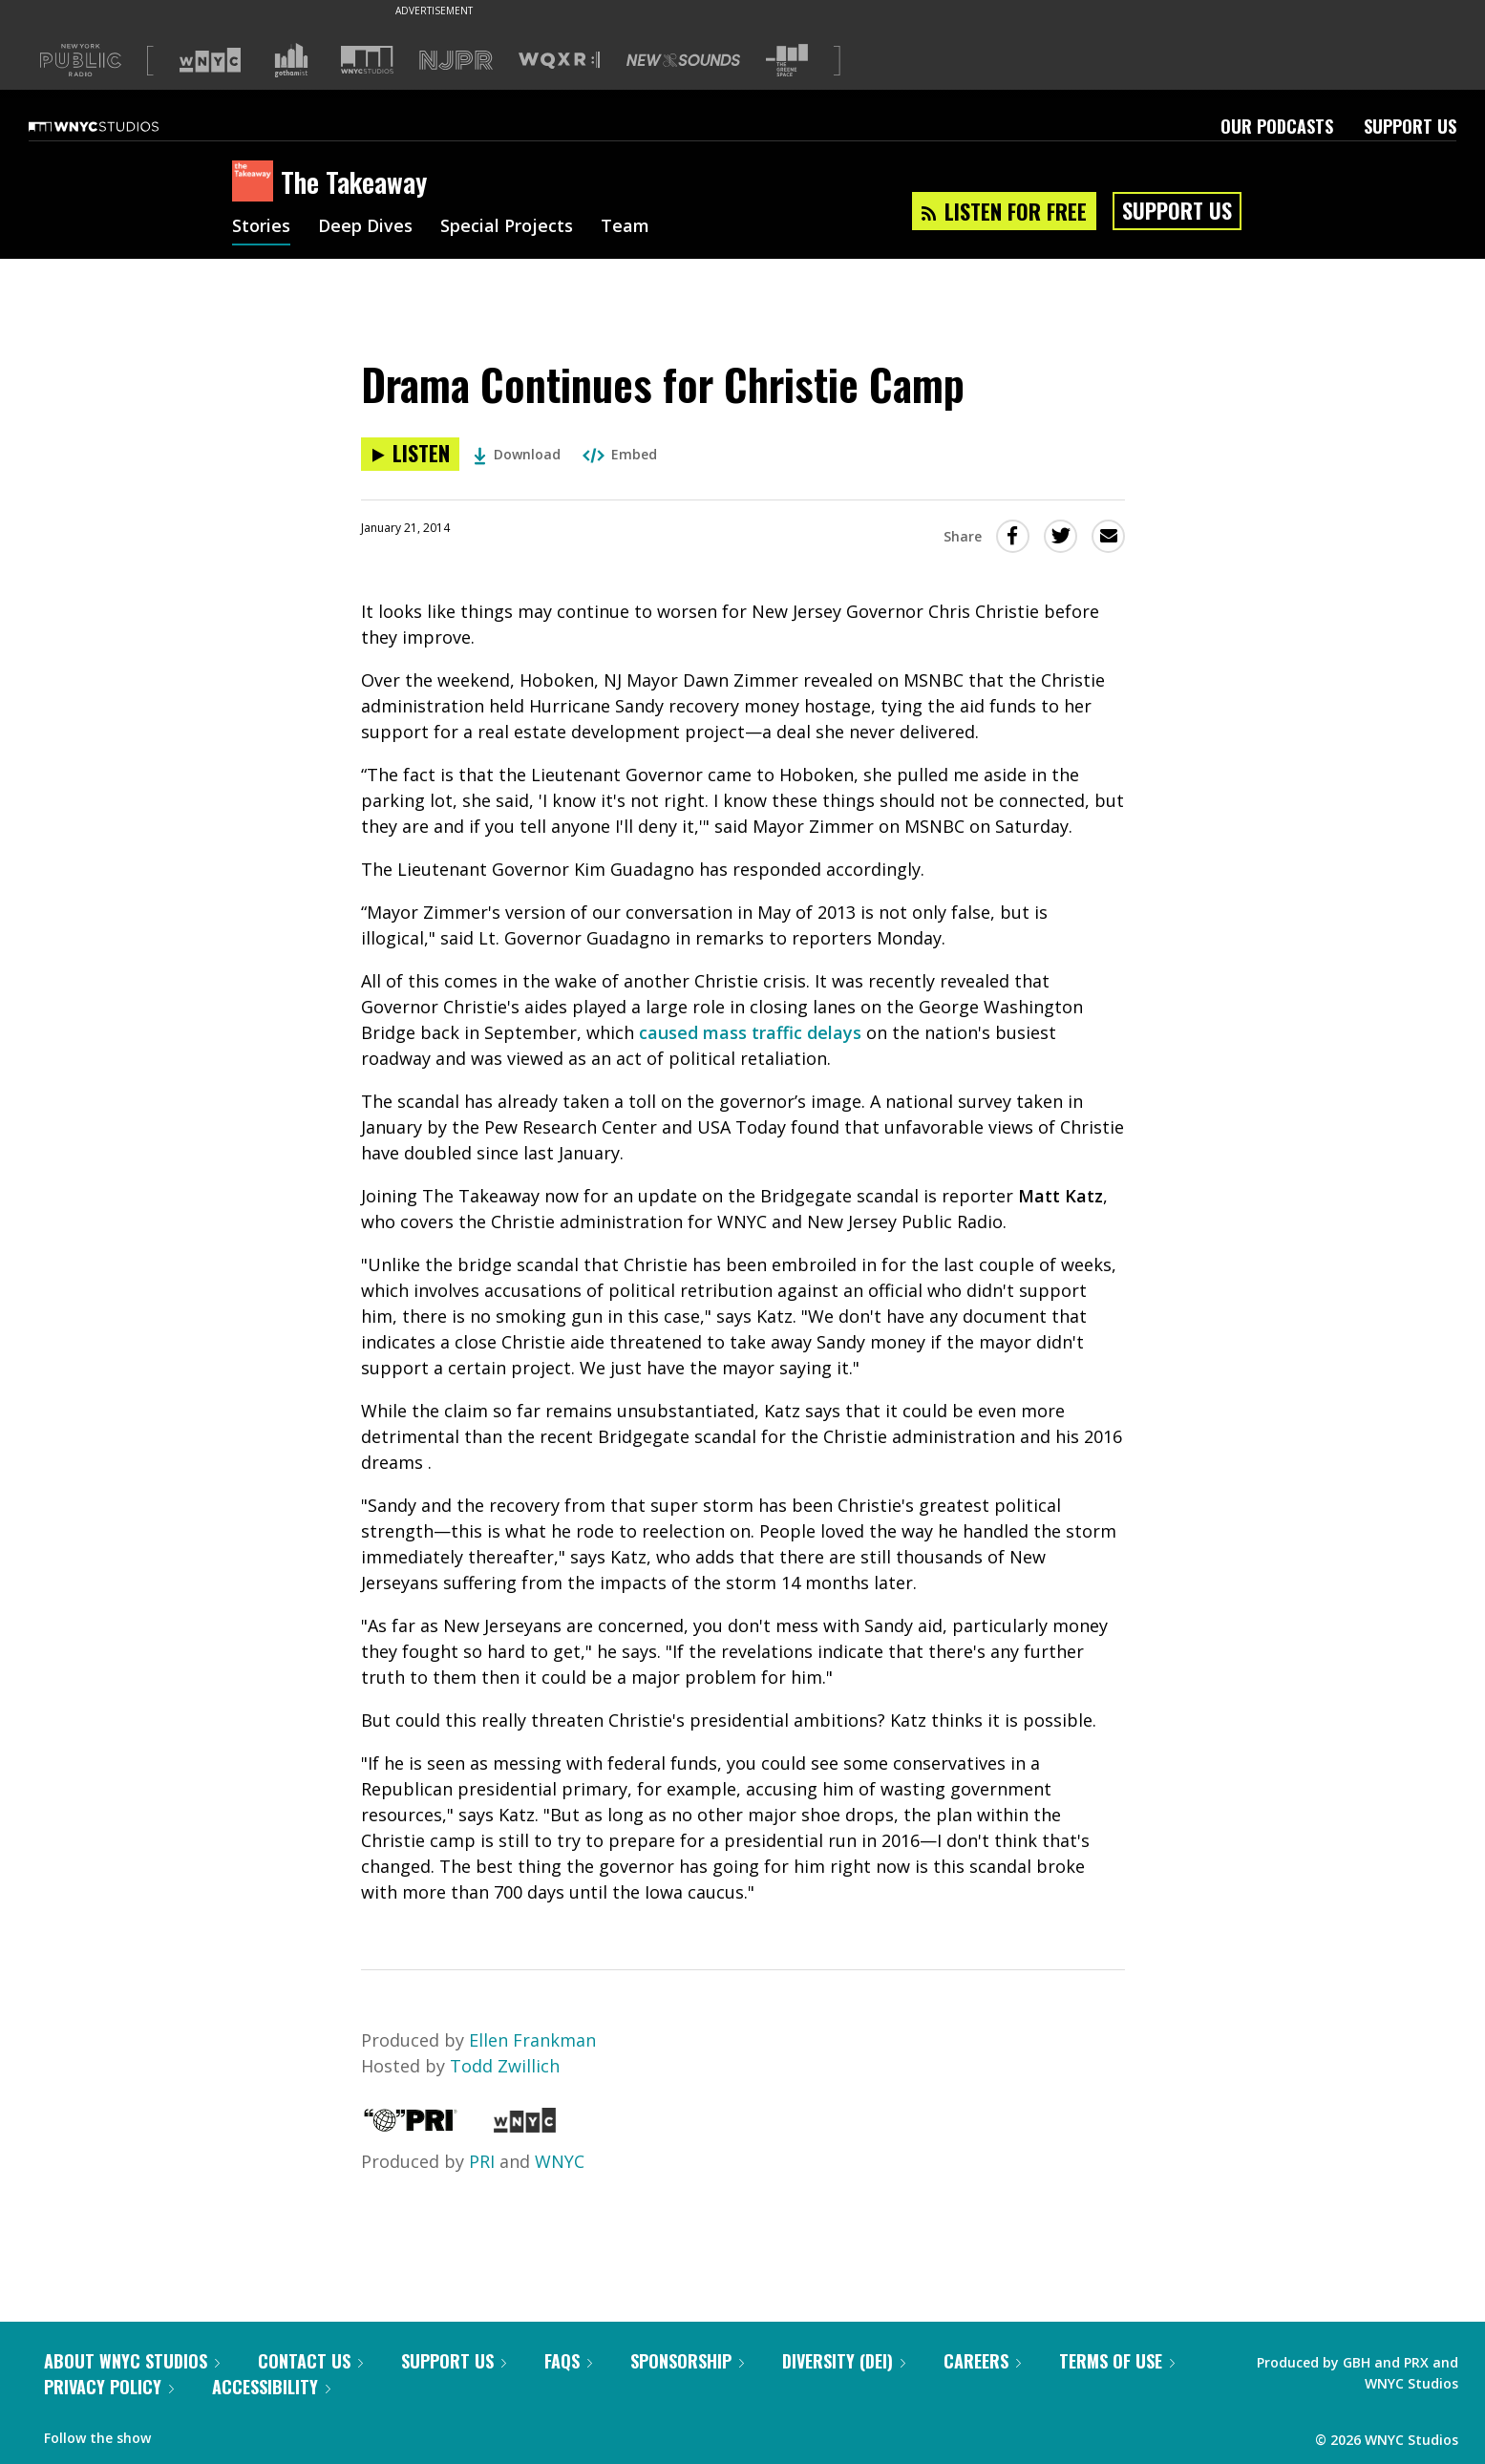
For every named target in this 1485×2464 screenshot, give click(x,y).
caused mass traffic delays (750, 1032)
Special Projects (506, 227)
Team (625, 227)
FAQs (568, 2360)
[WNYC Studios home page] (117, 126)
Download (517, 454)
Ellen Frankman (532, 2040)
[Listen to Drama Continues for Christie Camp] (410, 454)
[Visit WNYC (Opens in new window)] (210, 60)
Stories (261, 227)
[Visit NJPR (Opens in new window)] (456, 61)
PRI (482, 2161)
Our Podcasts (1276, 126)
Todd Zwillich (505, 2065)
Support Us (1410, 126)
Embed (620, 454)
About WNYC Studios (132, 2360)
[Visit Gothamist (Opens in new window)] (291, 60)
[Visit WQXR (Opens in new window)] (559, 61)
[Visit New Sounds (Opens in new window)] (683, 60)
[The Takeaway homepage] (256, 182)
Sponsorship (687, 2360)
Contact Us (310, 2360)
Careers (982, 2360)
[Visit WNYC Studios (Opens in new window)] (367, 60)
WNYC (559, 2161)
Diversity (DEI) (843, 2360)
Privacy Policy (109, 2386)
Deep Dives (365, 227)
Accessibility (271, 2386)
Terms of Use (1117, 2360)
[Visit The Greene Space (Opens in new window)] (787, 60)
